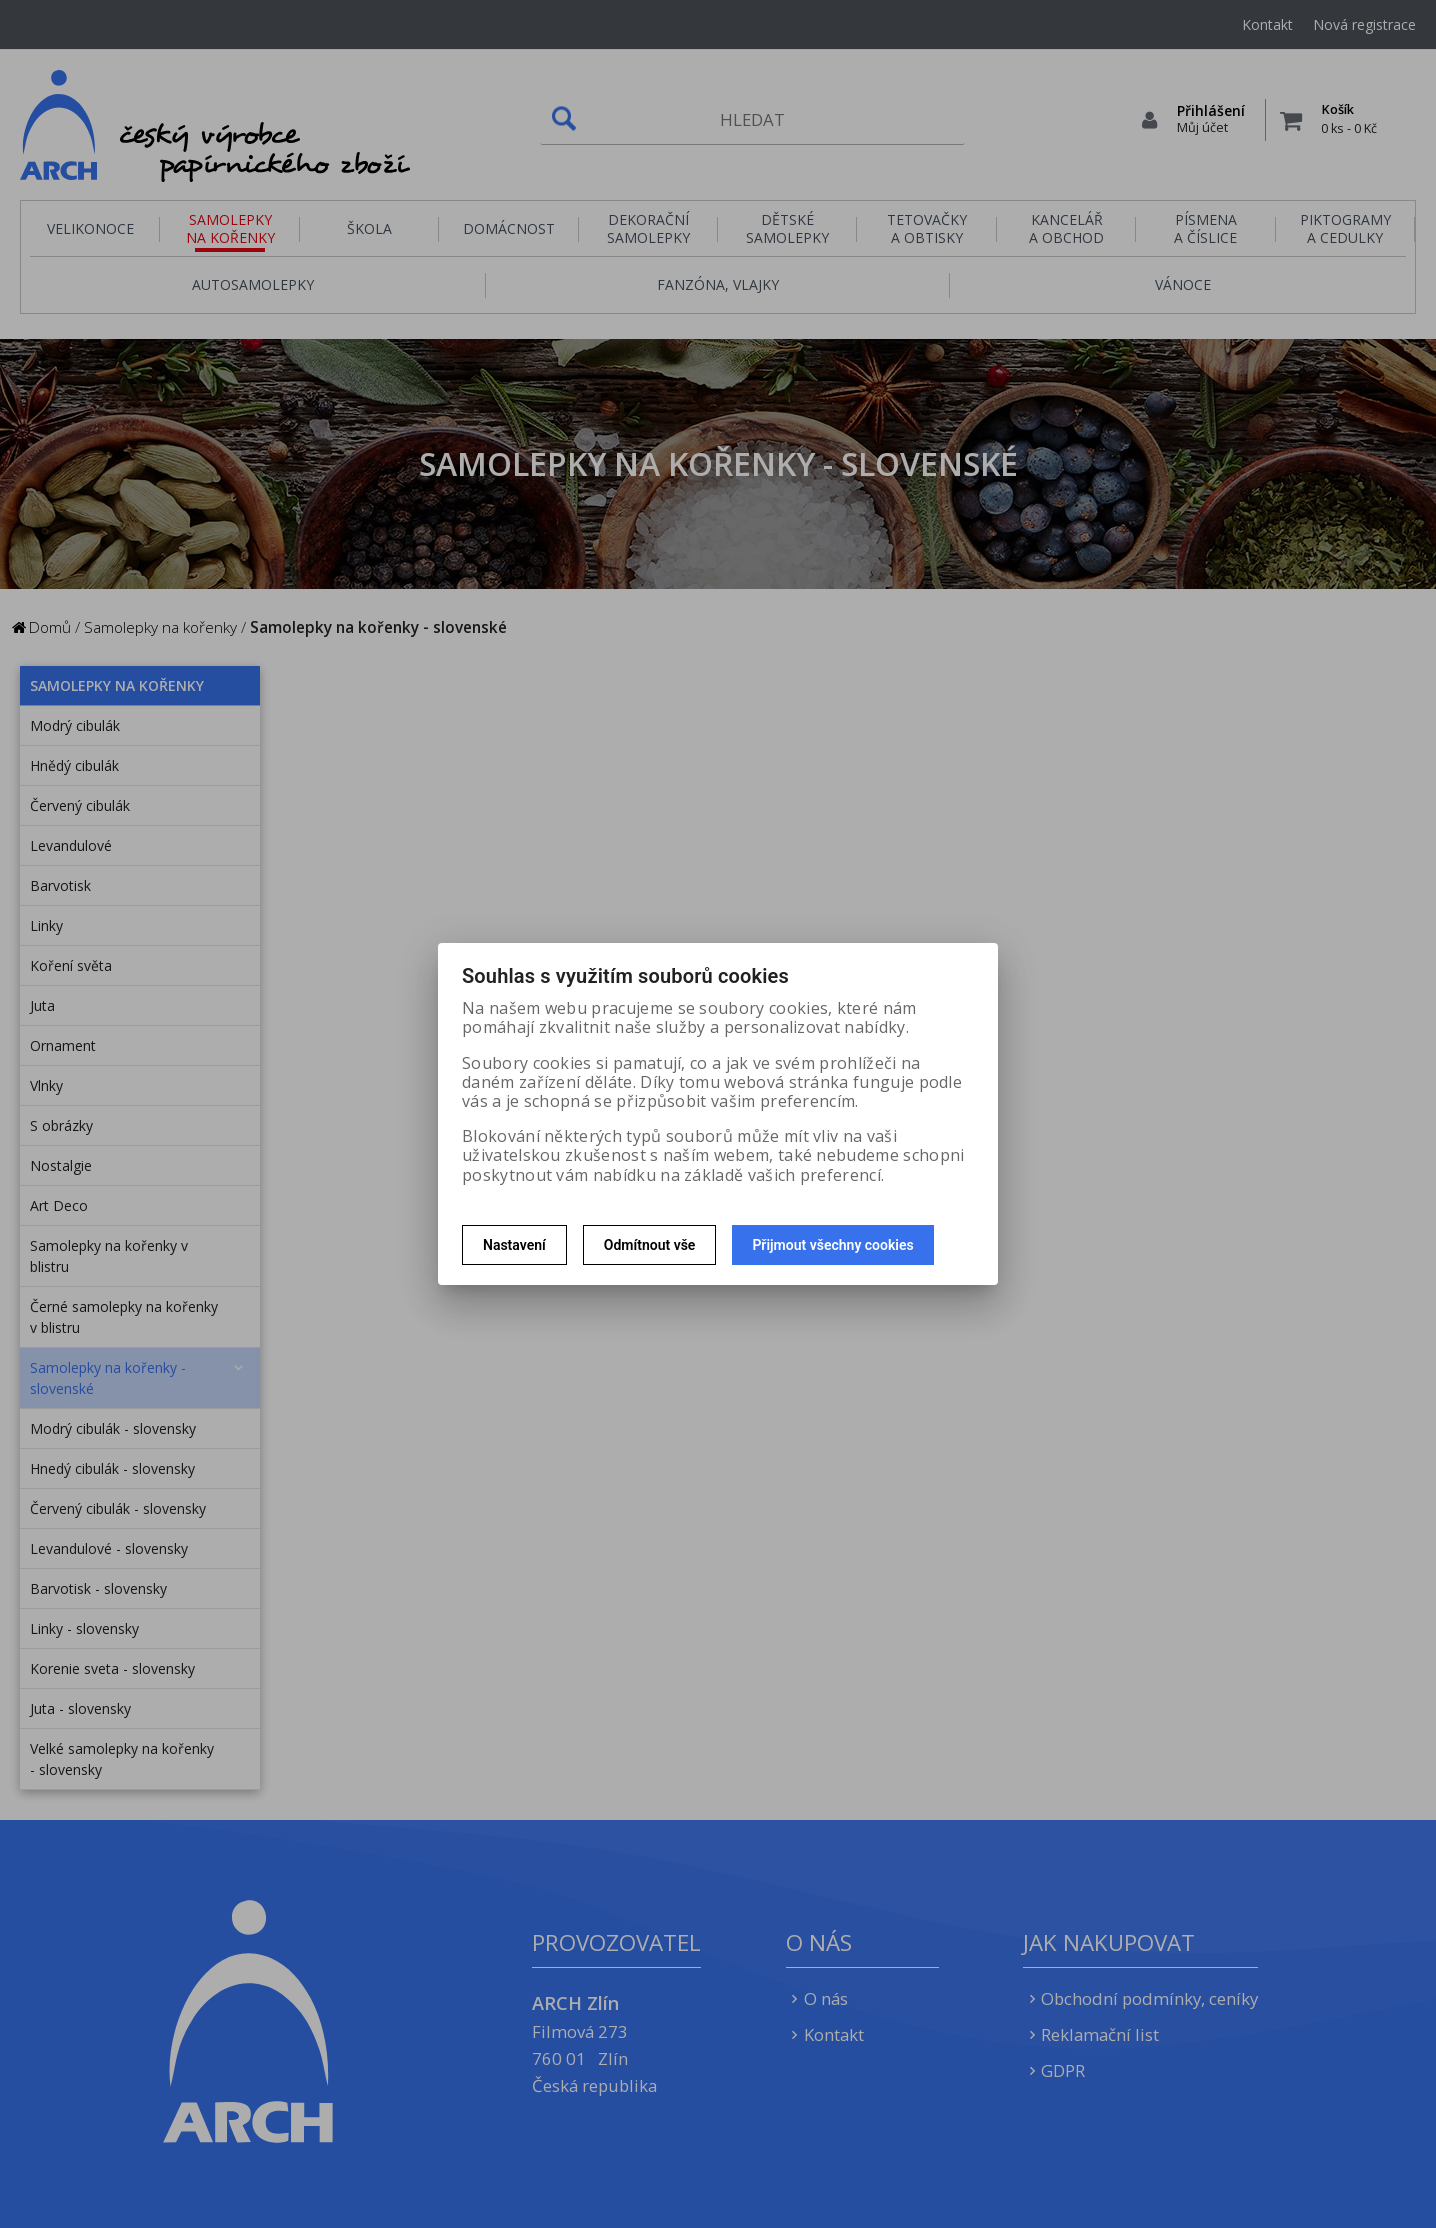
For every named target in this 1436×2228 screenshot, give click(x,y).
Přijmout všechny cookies (832, 1245)
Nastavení (514, 1245)
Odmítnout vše (650, 1245)
